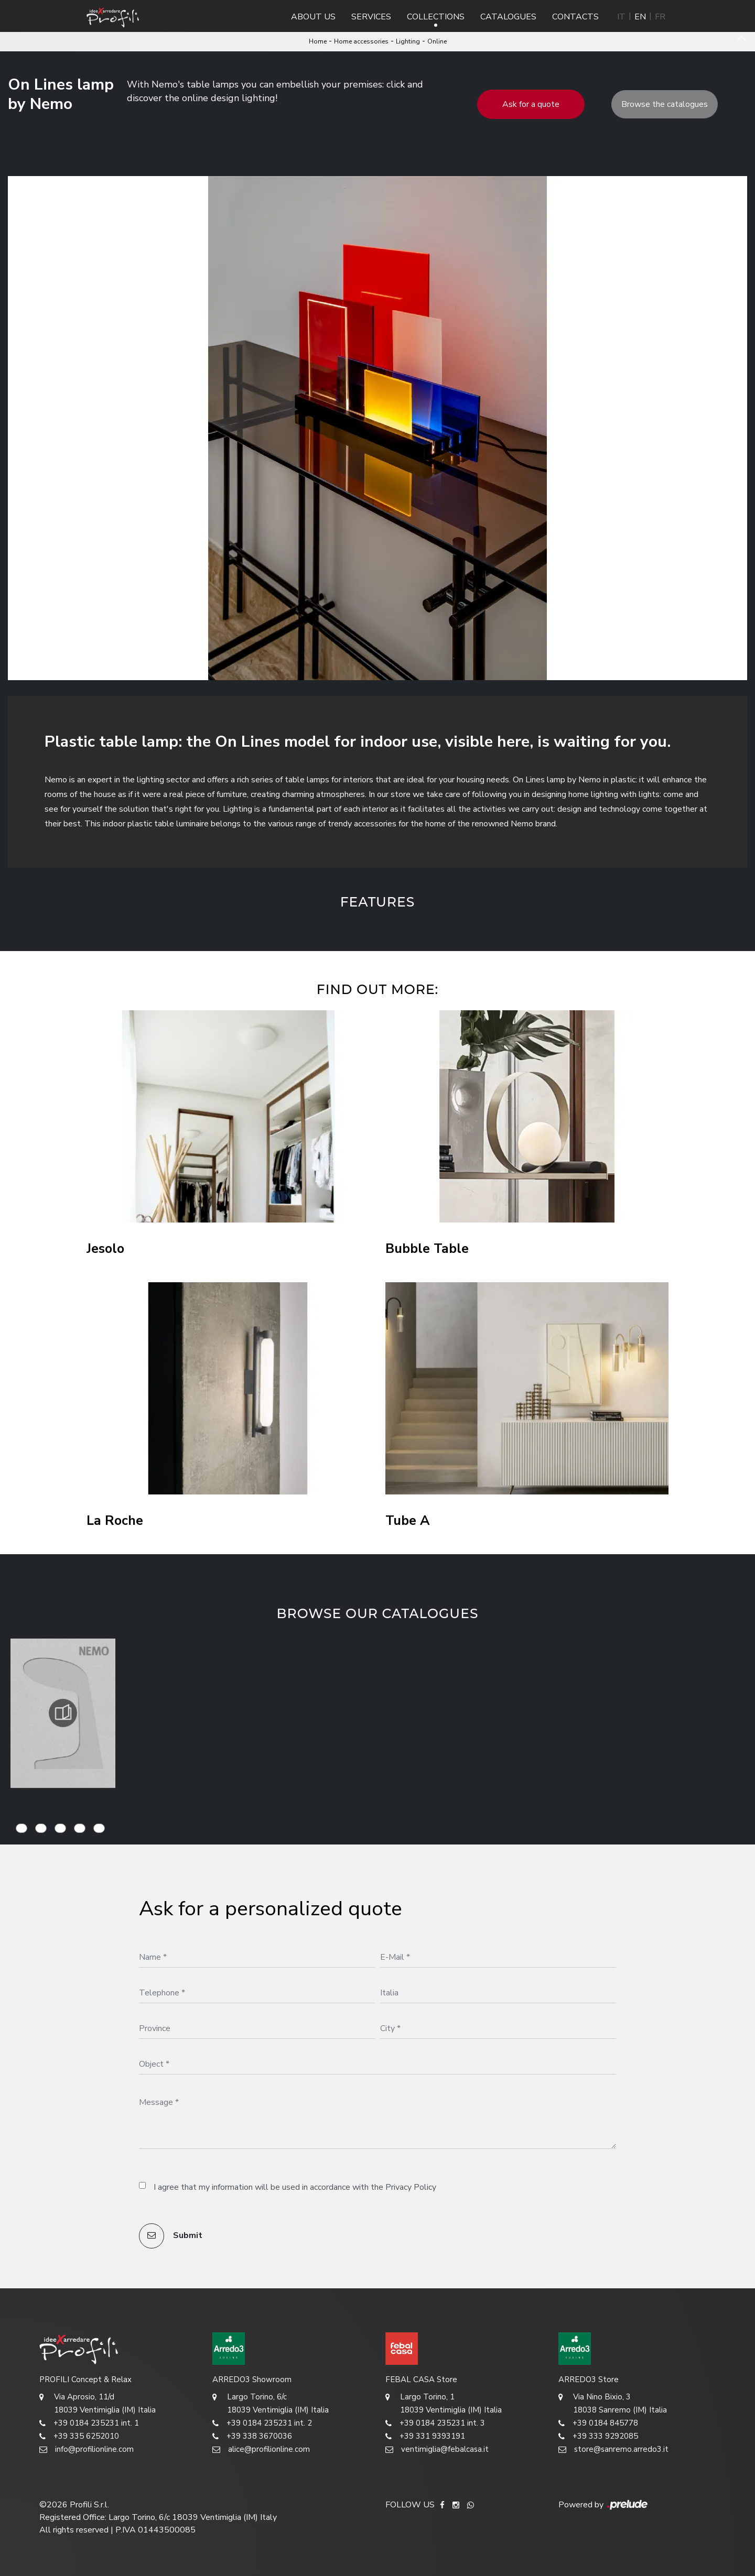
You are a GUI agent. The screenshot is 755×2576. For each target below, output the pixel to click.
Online (437, 41)
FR (660, 17)
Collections (436, 17)
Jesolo (105, 1249)
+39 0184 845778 (598, 2423)
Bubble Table (427, 1249)
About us (313, 17)
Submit (170, 2235)
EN (640, 17)
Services (371, 17)
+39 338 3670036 (252, 2436)
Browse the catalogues (664, 104)
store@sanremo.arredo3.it (613, 2449)
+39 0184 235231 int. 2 (262, 2423)
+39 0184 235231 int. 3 (435, 2423)
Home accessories (361, 41)
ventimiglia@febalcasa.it (437, 2449)
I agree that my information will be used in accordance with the (295, 2187)
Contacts (575, 17)
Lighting (408, 41)
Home (318, 41)
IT (621, 17)
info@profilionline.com (86, 2449)
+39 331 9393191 (425, 2436)
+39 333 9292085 (598, 2436)
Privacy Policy (410, 2187)
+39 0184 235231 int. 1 (89, 2423)
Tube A (407, 1521)
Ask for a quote (530, 104)
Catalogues (508, 17)
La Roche (115, 1521)
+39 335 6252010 (79, 2436)
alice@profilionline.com (261, 2449)
